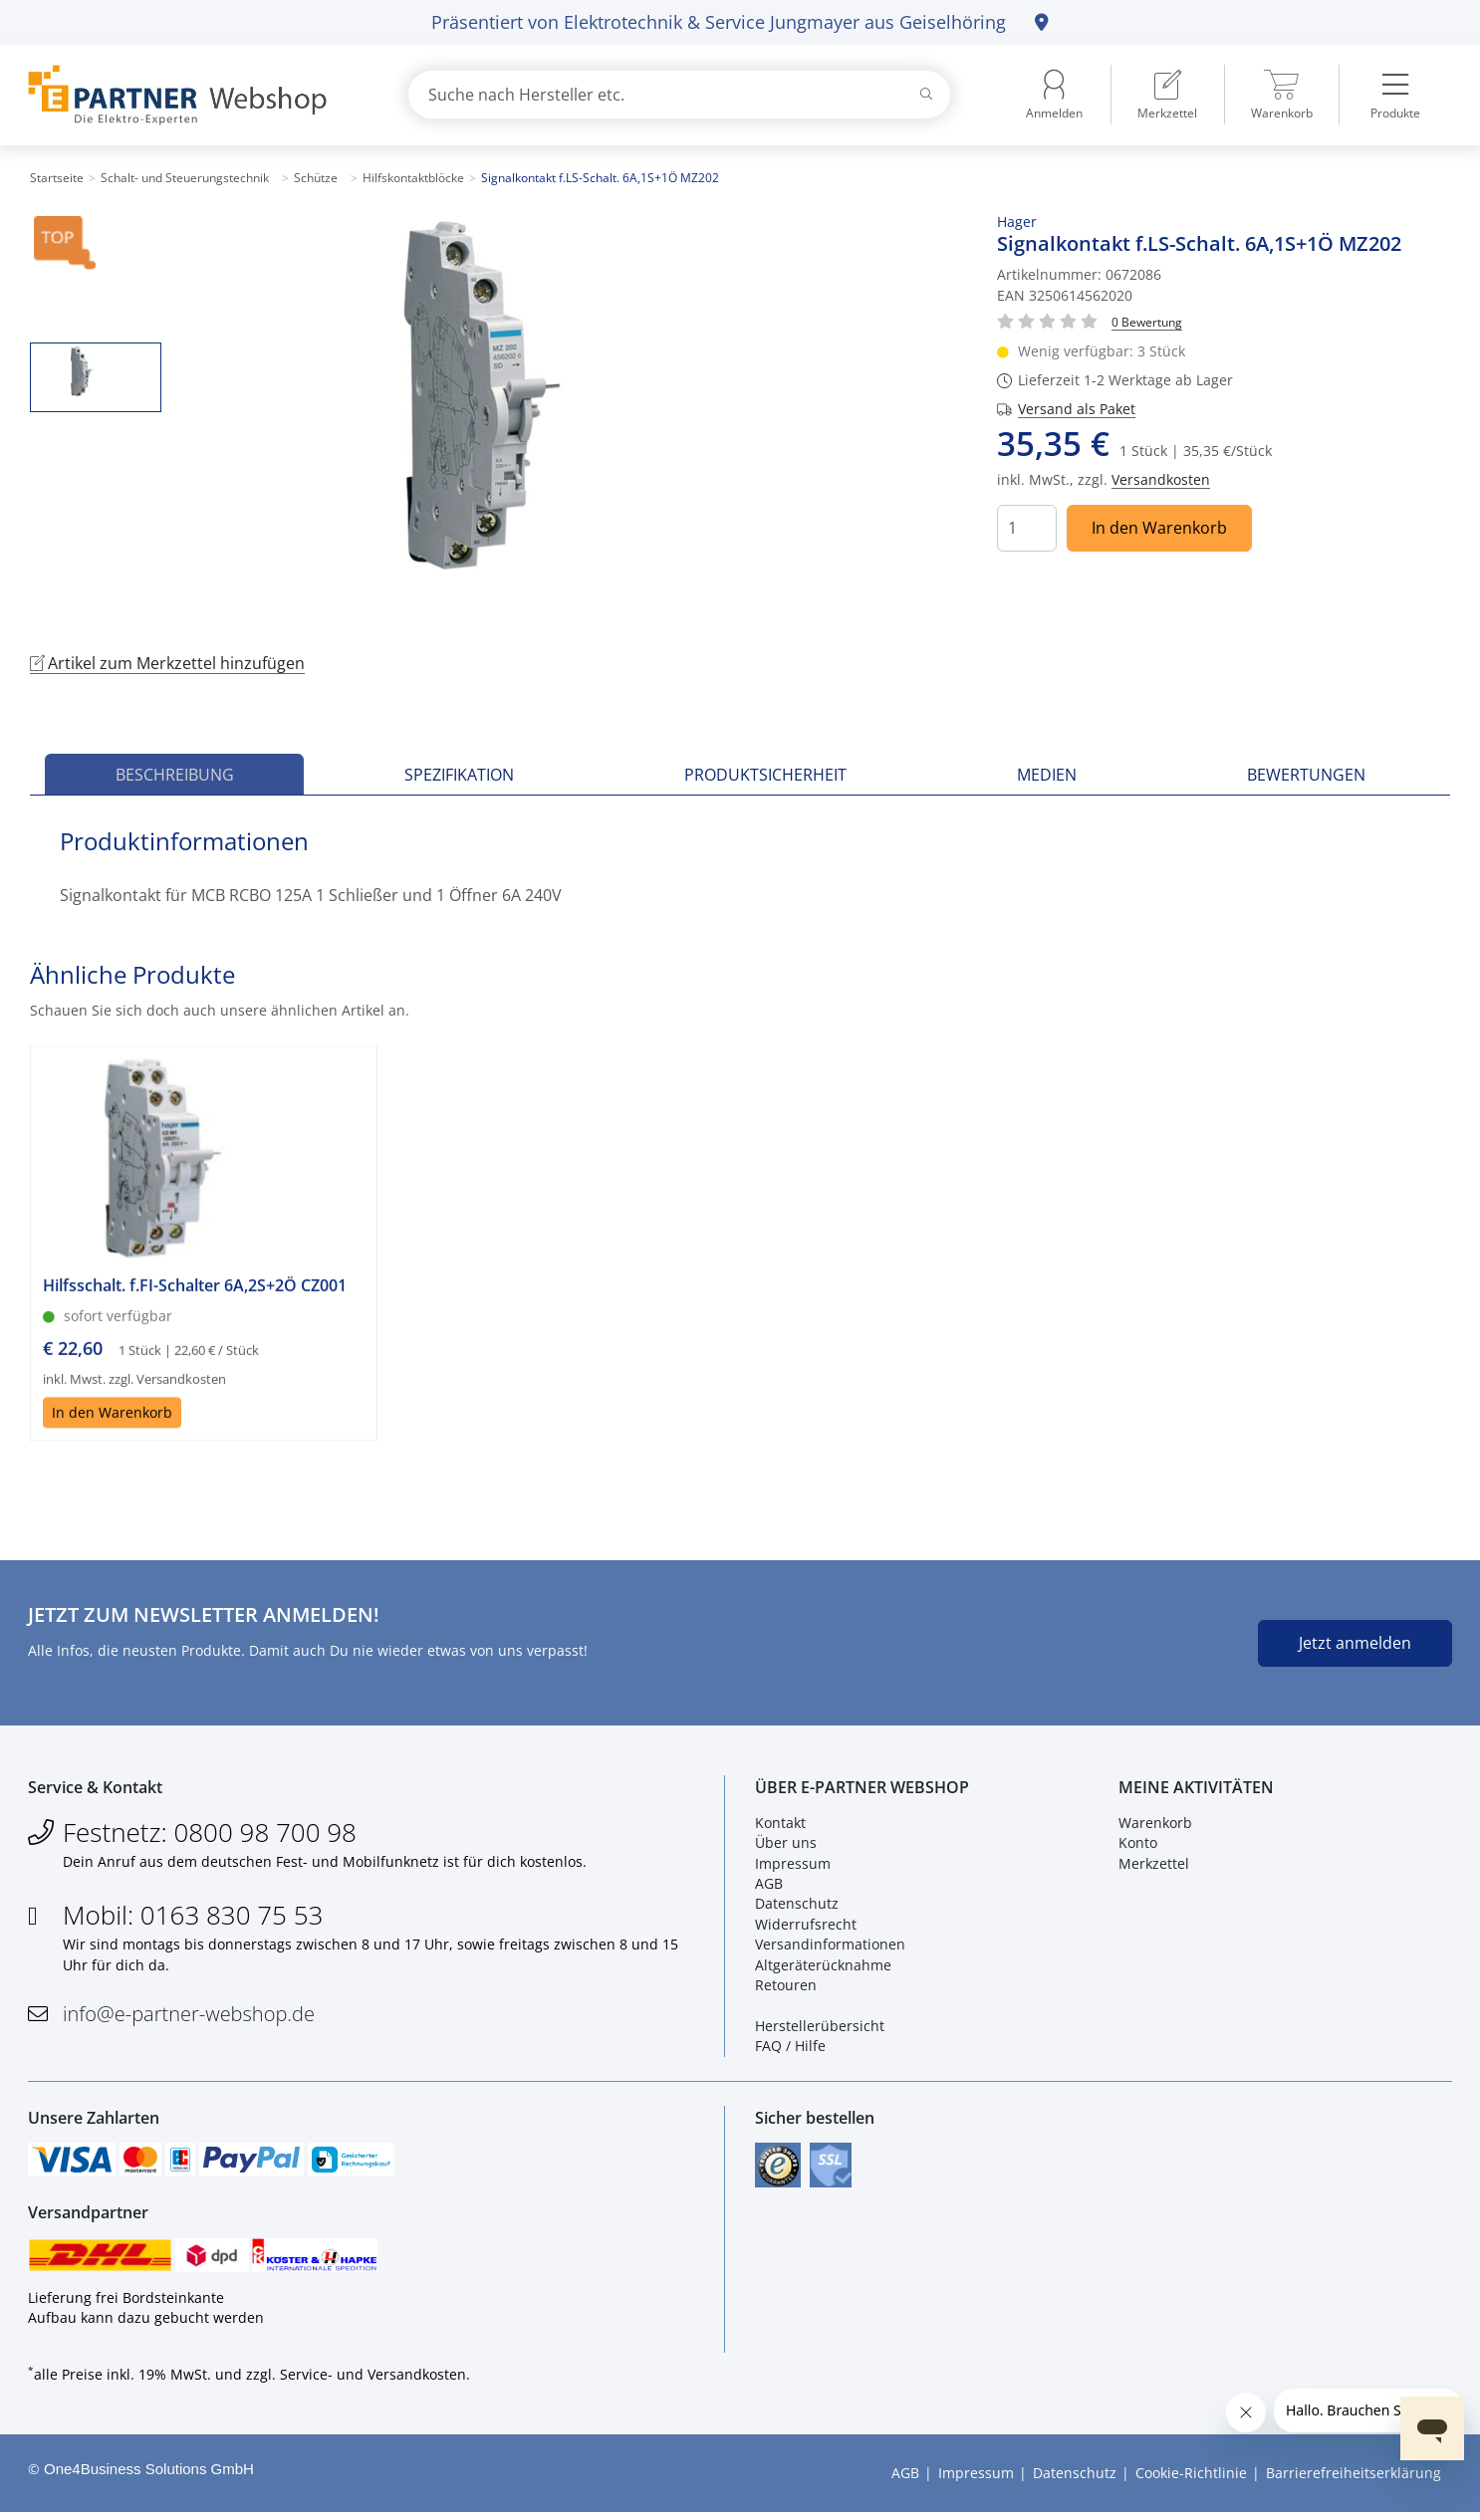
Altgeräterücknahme (823, 1966)
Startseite (57, 177)
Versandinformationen (830, 1947)
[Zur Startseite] (195, 95)
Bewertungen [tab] (1306, 775)
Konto (1137, 1845)
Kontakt (780, 1824)
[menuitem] (1167, 94)
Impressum (793, 1865)
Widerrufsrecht (806, 1926)
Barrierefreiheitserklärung (1353, 2479)
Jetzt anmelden (1355, 1643)
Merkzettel (1153, 1865)
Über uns (786, 1845)
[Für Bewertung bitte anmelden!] (1146, 321)
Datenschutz (797, 1906)
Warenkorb (1155, 1824)
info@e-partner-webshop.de (189, 2015)
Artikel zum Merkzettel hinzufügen (167, 663)
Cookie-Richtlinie (1191, 2479)
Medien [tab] (1047, 775)
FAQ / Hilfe (790, 2048)
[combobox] (679, 94)
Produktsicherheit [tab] (765, 775)
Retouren (786, 1986)
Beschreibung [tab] (175, 775)
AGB (769, 1885)
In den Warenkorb (1159, 528)
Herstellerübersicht (819, 2027)
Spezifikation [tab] (459, 775)
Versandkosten (1160, 479)
